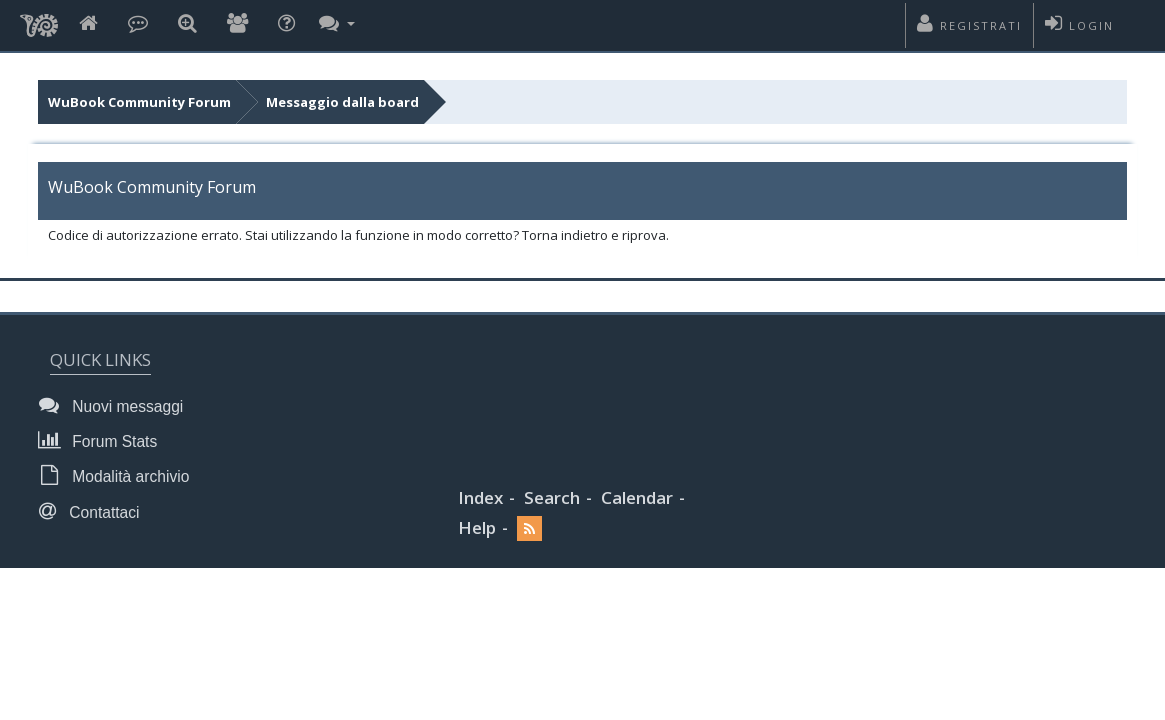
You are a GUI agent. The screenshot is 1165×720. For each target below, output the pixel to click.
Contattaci (95, 511)
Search (552, 497)
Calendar (637, 497)
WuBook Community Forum (139, 102)
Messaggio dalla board (342, 102)
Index (480, 497)
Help (477, 527)
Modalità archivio (119, 475)
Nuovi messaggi (116, 405)
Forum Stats (103, 440)
